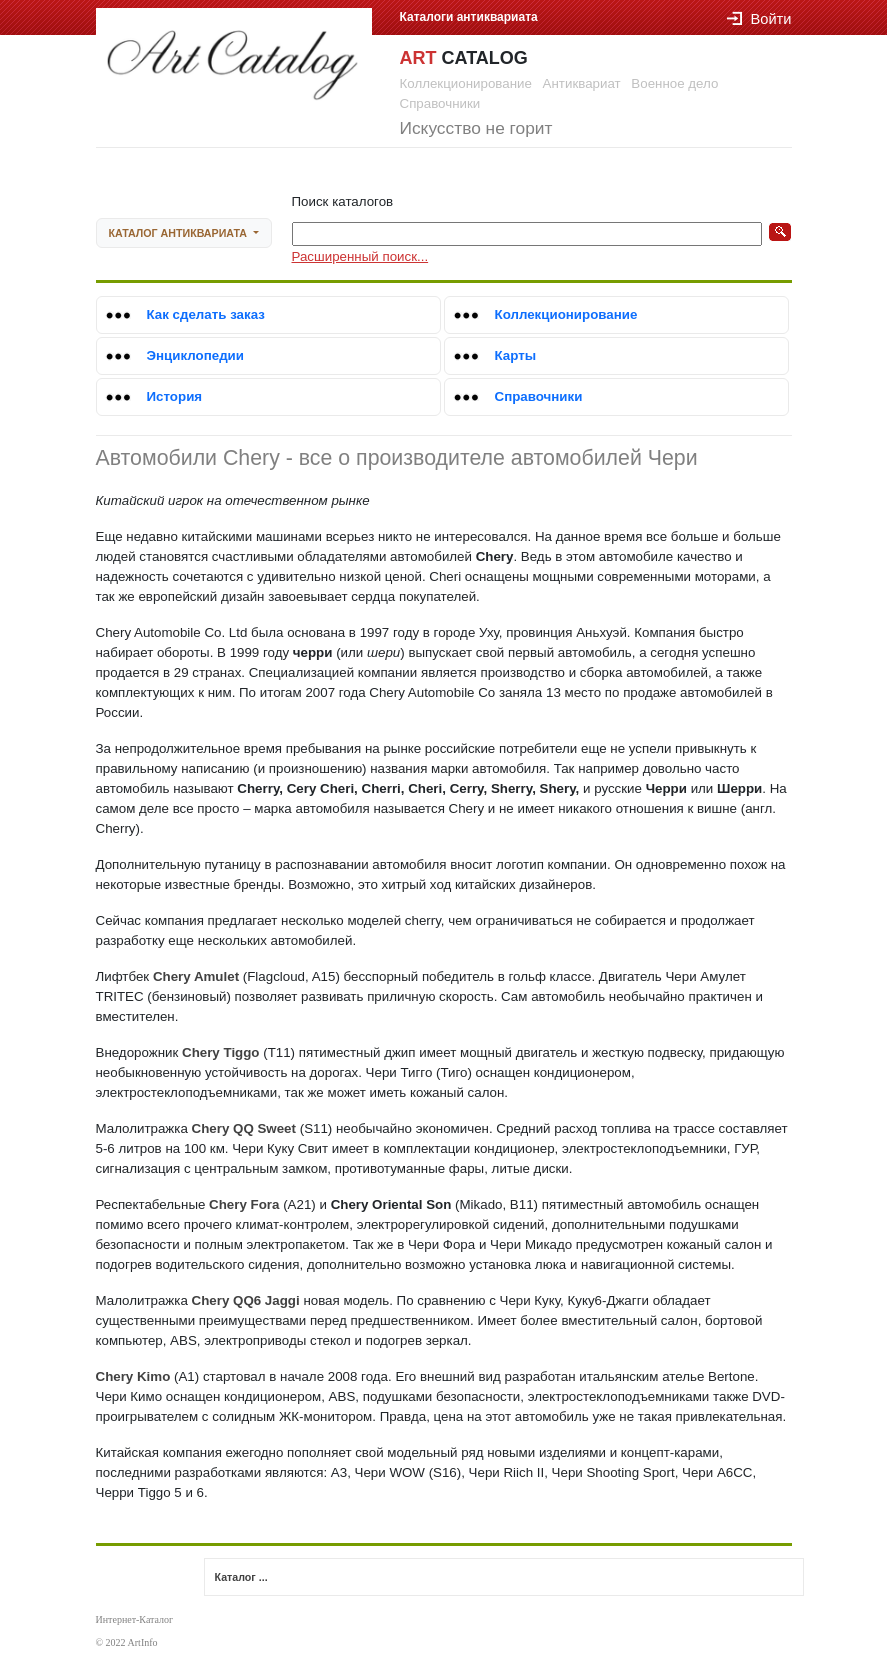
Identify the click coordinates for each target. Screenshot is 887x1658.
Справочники (539, 396)
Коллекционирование (566, 314)
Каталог (179, 233)
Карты (516, 355)
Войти (759, 19)
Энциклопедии (196, 355)
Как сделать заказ (206, 314)
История (175, 396)
